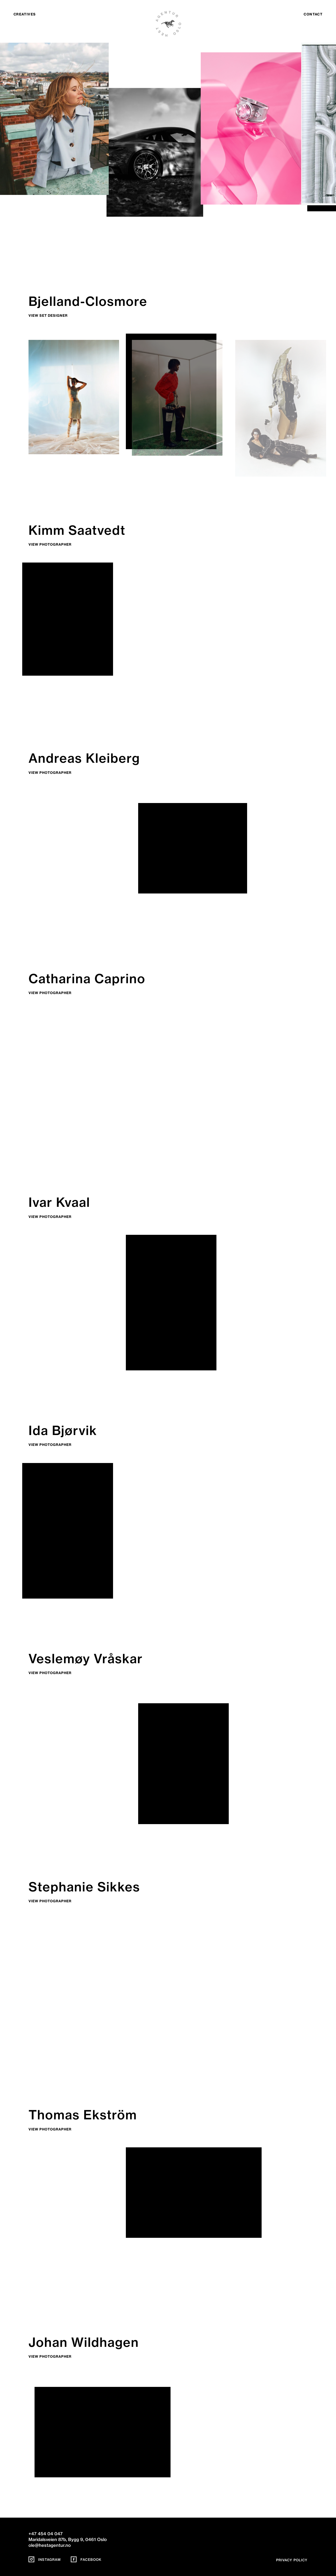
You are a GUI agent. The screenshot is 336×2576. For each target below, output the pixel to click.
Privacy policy (291, 2560)
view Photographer (50, 544)
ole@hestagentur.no (50, 2545)
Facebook (86, 2559)
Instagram (45, 2559)
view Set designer (48, 315)
